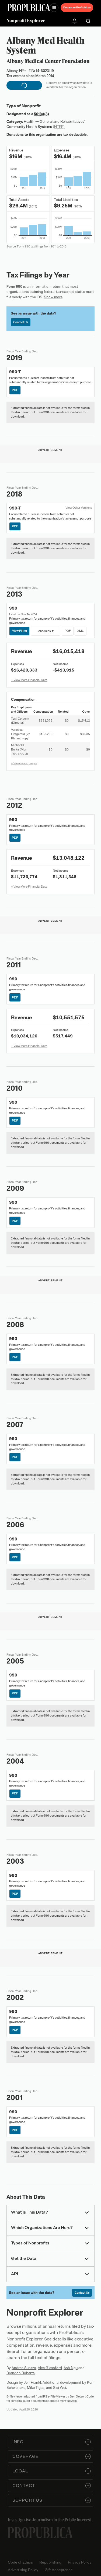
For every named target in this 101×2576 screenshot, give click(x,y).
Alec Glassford (50, 2368)
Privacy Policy (79, 2562)
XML (80, 631)
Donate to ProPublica (76, 7)
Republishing (50, 2562)
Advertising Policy (23, 2570)
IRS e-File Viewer (53, 2396)
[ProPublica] (29, 7)
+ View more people (24, 763)
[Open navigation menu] (54, 7)
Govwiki (72, 2401)
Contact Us (20, 322)
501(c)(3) (41, 114)
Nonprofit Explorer (25, 20)
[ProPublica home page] (40, 2532)
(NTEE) (59, 126)
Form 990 (14, 286)
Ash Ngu (71, 2368)
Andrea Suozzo (24, 2368)
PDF (15, 390)
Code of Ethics (20, 2562)
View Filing (19, 631)
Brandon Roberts (20, 2373)
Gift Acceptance (59, 2570)
